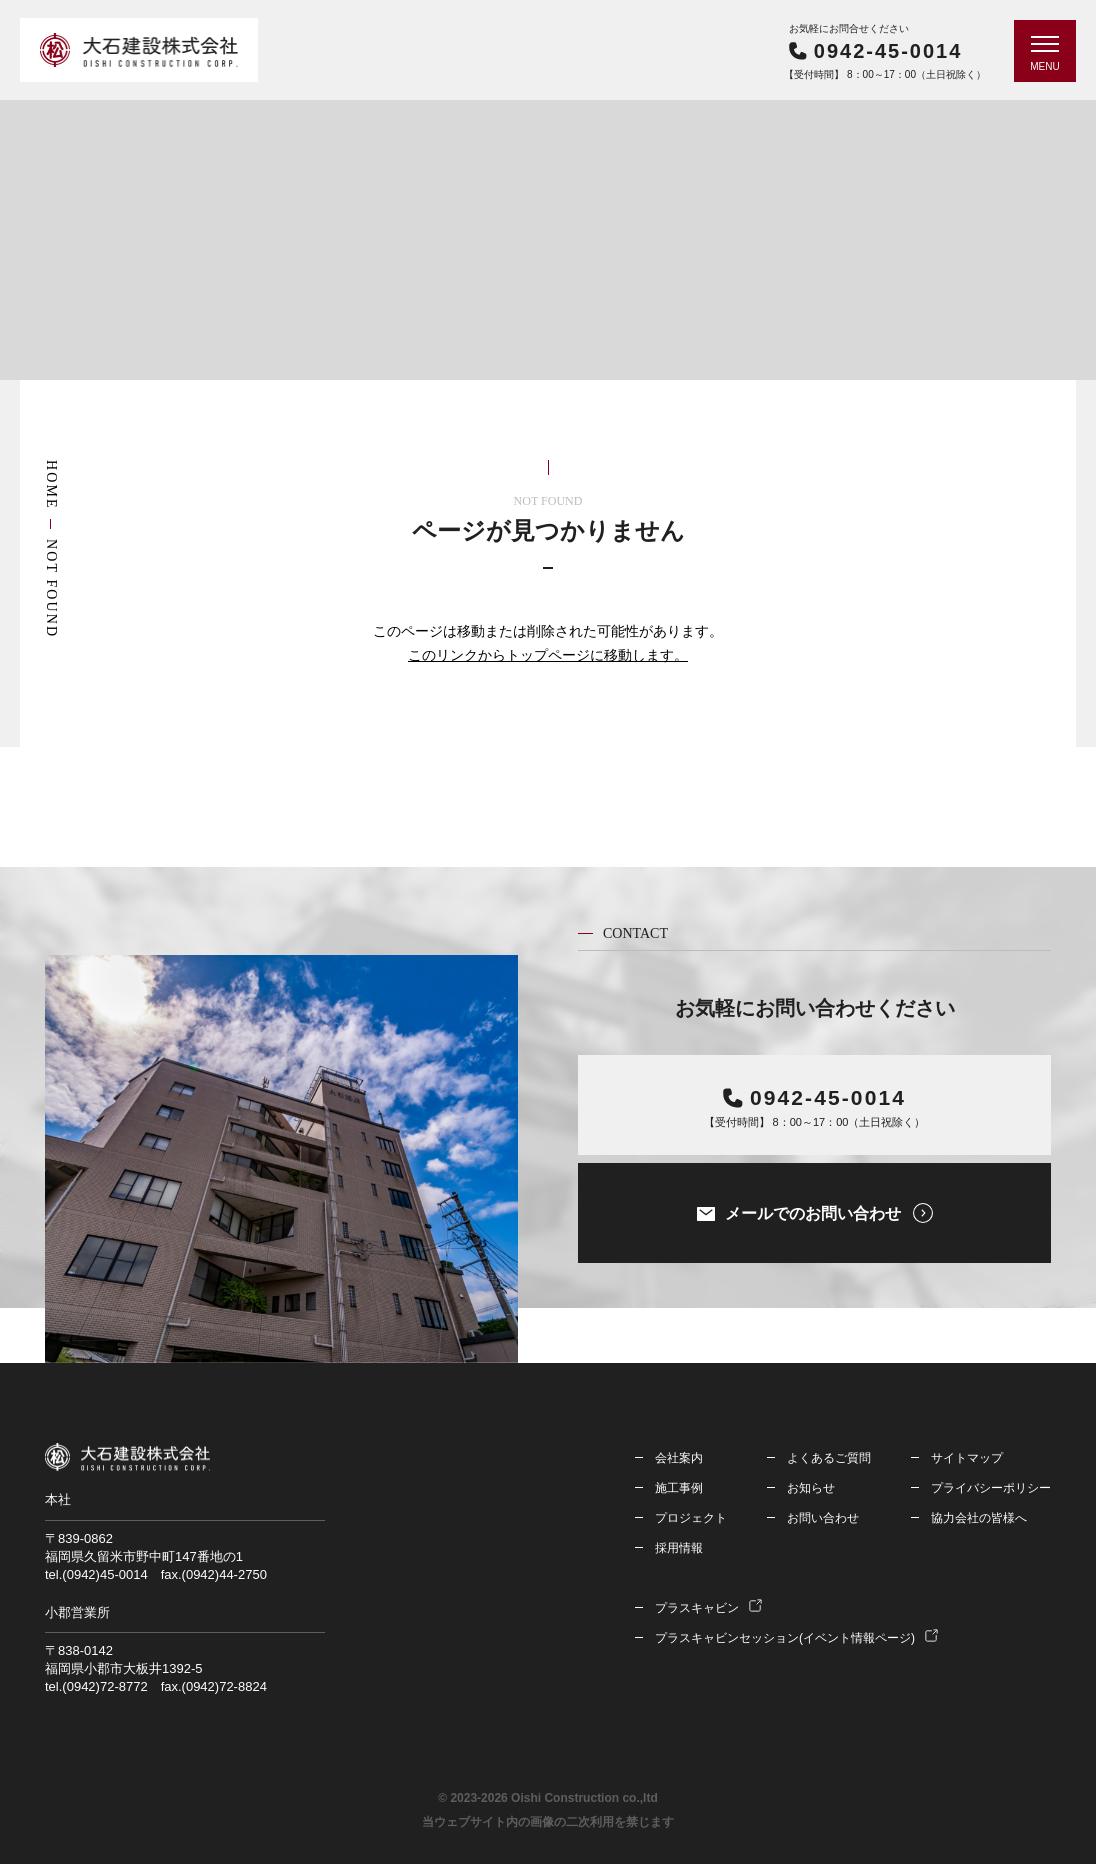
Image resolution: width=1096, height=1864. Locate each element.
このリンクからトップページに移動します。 (548, 655)
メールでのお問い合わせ (813, 1213)
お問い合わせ (823, 1518)
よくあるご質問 (829, 1458)
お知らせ (811, 1488)
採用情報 (679, 1548)
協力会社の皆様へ (979, 1518)
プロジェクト (691, 1518)
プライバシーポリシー (991, 1488)
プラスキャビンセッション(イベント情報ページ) (785, 1638)
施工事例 (679, 1488)
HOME (51, 485)
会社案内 (679, 1458)
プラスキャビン (697, 1608)
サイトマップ (967, 1458)
